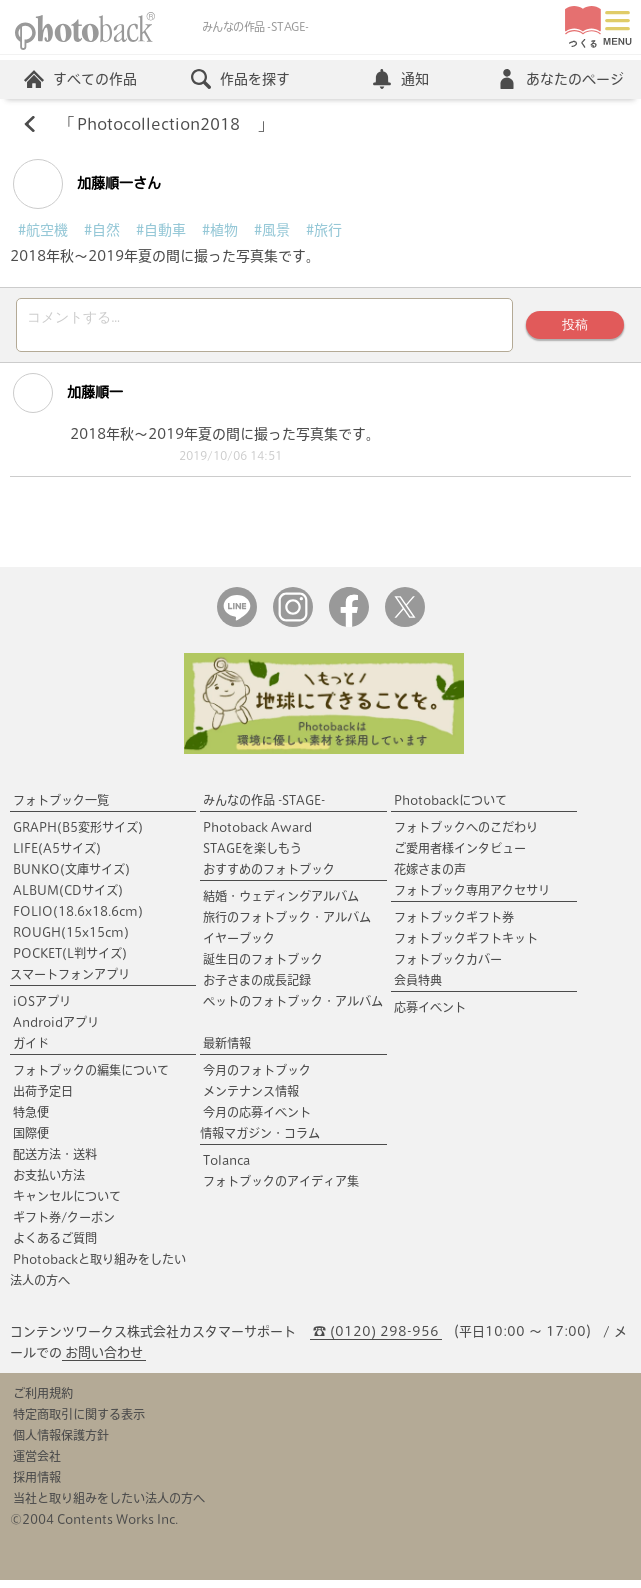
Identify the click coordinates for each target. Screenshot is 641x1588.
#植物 (220, 232)
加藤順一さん (87, 186)
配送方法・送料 (55, 1162)
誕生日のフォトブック (263, 967)
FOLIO (78, 919)
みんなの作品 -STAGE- (264, 808)
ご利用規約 (43, 1401)
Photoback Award (257, 835)
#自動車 (161, 232)
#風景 (272, 232)
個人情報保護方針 (61, 1443)
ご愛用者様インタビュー (460, 856)
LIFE (57, 856)
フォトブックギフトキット (466, 946)
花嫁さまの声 (430, 877)
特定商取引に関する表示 (79, 1422)
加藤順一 (68, 401)
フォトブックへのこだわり (466, 835)
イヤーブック (239, 946)
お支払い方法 (49, 1183)
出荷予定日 (43, 1099)
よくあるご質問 (55, 1246)
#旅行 (324, 232)
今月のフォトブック (257, 1078)
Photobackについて (450, 808)
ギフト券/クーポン (64, 1225)
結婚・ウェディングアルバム (281, 904)
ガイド (31, 1051)
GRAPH (78, 835)
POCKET (70, 961)
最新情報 (227, 1051)
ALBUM (68, 898)
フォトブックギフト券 (454, 925)
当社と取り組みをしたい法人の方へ (109, 1506)
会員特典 (418, 988)
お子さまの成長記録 (257, 988)
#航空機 (43, 232)
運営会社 (37, 1464)
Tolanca (226, 1168)
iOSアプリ (42, 1009)
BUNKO (71, 877)
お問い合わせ (104, 1360)
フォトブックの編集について (91, 1078)
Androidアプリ (56, 1030)
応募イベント (430, 1015)
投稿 (573, 329)
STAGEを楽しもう (252, 856)
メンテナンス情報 (251, 1099)
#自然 (102, 232)
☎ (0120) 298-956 (376, 1339)
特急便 (31, 1120)
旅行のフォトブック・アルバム (287, 925)
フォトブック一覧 (61, 808)
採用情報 (37, 1485)
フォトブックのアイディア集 (281, 1189)
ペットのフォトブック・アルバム (293, 1009)
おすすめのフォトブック (269, 877)
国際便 (31, 1141)
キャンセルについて (67, 1204)
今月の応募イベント (257, 1120)
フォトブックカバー (448, 967)
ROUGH (71, 940)
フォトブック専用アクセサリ (472, 898)
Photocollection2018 (168, 126)
